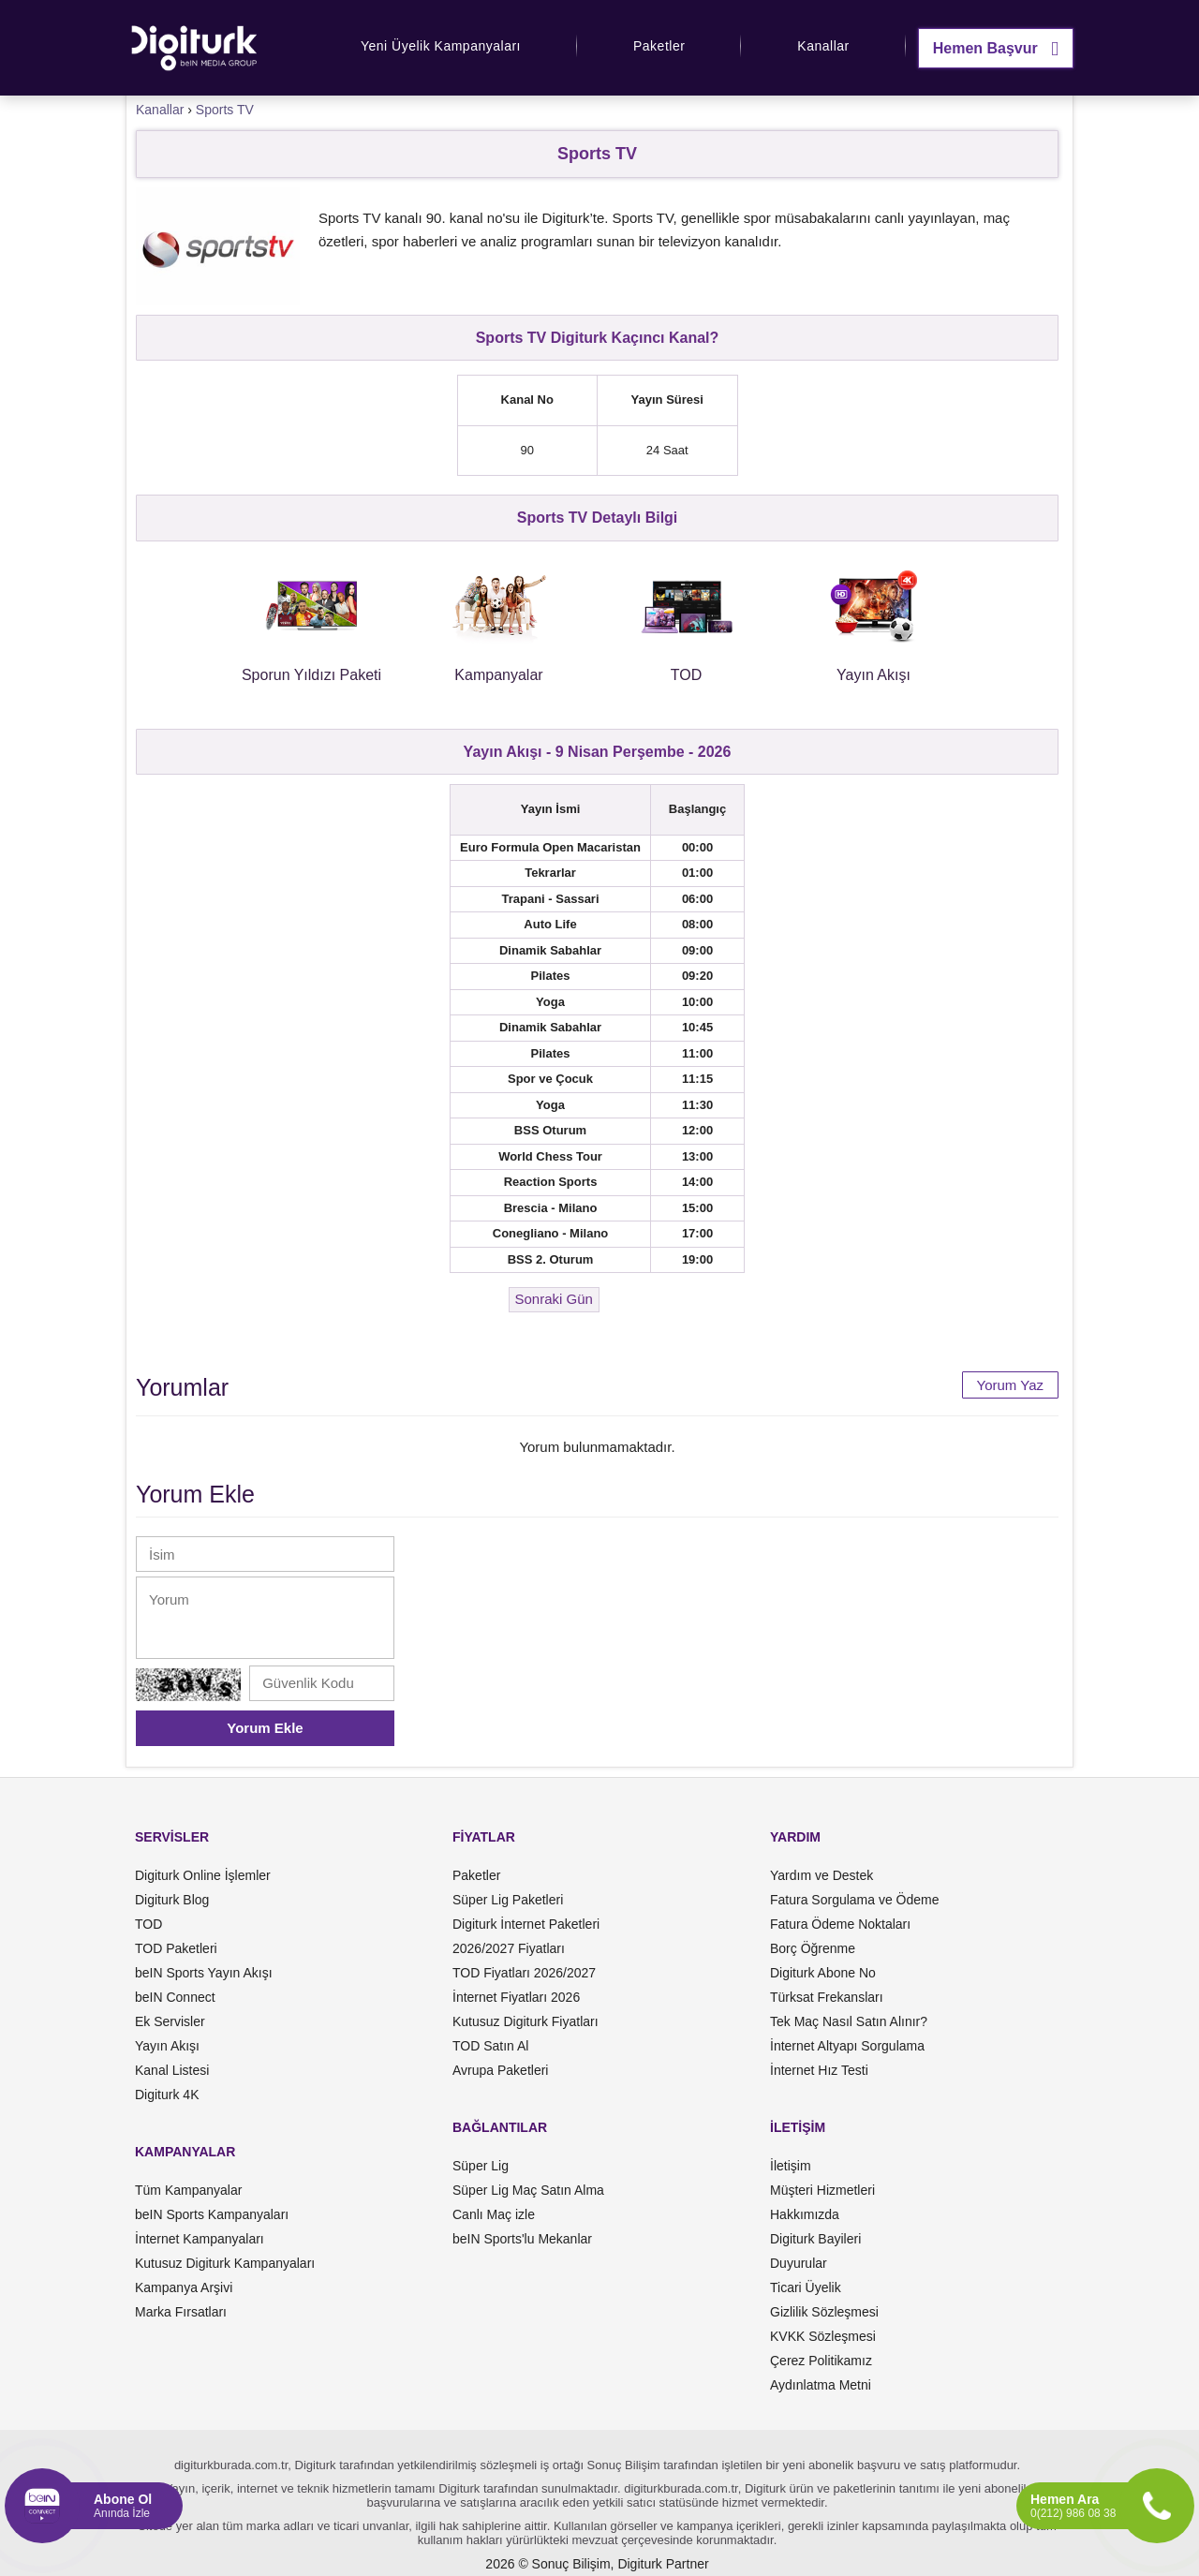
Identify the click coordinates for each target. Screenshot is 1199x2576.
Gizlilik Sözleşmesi (824, 2311)
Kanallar (823, 45)
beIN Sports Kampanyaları (212, 2214)
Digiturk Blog (172, 1899)
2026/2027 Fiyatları (508, 1948)
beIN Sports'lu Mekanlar (522, 2238)
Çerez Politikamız (821, 2360)
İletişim (790, 2165)
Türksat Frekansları (826, 1997)
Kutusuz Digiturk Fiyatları (525, 2021)
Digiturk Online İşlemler (203, 1875)
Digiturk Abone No (823, 1972)
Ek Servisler (170, 2021)
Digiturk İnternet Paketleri (526, 1924)
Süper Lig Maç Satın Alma (528, 2190)
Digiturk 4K (167, 2094)
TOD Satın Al (490, 2045)
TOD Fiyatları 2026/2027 (524, 1972)
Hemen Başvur (995, 48)
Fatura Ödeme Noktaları (840, 1924)
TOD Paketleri (176, 1948)
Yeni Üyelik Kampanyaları (441, 45)
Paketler (659, 45)
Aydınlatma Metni (820, 2384)
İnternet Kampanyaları (199, 2238)
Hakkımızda (804, 2214)
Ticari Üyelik (805, 2287)
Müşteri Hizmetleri (822, 2190)
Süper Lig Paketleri (507, 1899)
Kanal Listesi (172, 2070)
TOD (148, 1924)
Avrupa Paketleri (500, 2070)
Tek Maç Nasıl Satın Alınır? (848, 2021)
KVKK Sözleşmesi (823, 2336)
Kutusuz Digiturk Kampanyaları (225, 2263)
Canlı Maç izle (493, 2214)
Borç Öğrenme (812, 1948)
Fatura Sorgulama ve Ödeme (855, 1899)
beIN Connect (175, 1997)
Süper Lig (480, 2165)
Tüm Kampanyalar (188, 2190)
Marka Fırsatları (181, 2311)
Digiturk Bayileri (815, 2238)
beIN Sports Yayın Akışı (204, 1972)
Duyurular (798, 2263)
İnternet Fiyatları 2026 (516, 1997)
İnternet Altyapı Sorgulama (847, 2045)
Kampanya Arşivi (183, 2287)
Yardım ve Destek (821, 1875)
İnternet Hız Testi (819, 2070)
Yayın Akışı (167, 2045)
